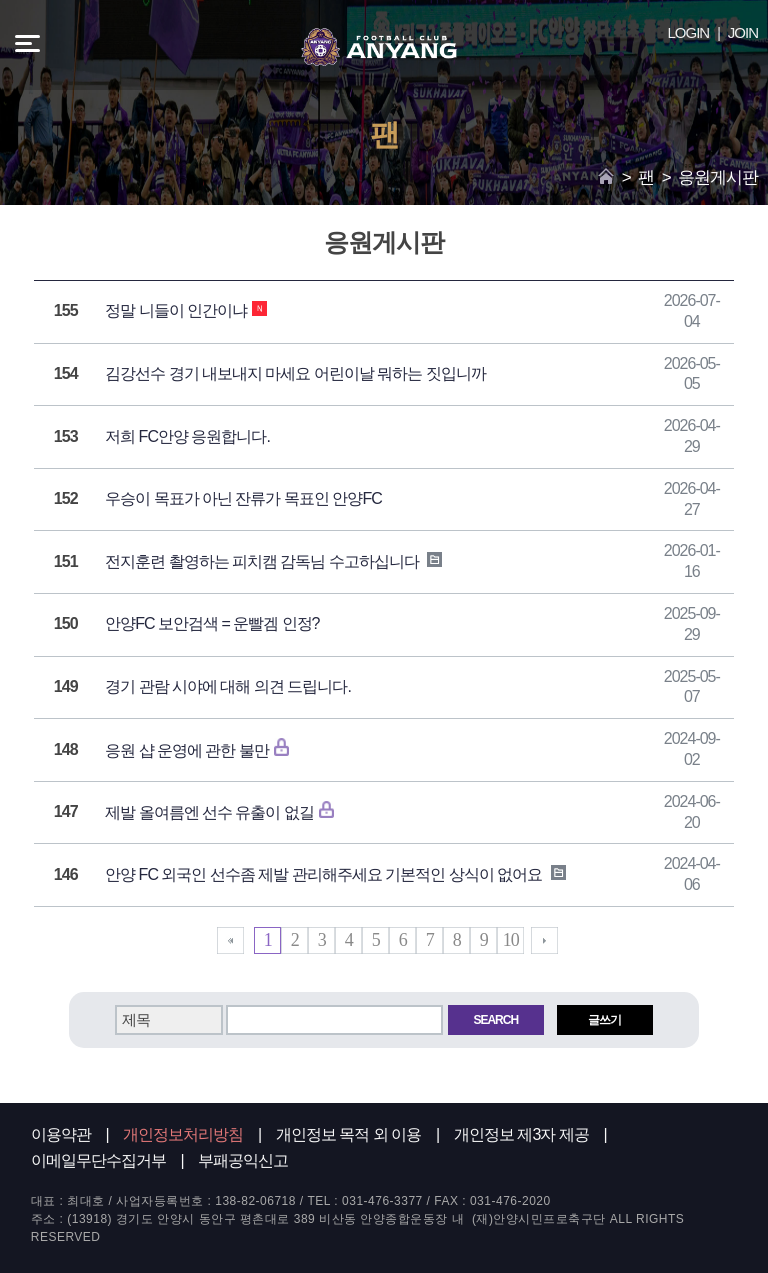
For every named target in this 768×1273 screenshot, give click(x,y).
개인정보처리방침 (183, 1134)
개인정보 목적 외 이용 (348, 1134)
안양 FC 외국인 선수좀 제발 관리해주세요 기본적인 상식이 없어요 (335, 874)
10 (511, 940)
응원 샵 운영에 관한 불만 (203, 750)
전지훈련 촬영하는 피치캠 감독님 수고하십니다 (273, 561)
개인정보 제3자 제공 (521, 1134)
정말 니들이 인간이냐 (186, 310)
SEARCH (495, 1020)
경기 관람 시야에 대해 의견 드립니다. (228, 686)
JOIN (743, 32)
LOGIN (689, 32)
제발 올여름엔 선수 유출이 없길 (226, 812)
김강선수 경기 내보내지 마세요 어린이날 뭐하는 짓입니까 (295, 373)
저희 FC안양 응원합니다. (187, 436)
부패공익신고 (243, 1160)
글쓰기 (604, 1020)
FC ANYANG (379, 47)
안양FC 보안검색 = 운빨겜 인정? (212, 623)
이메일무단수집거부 (98, 1160)
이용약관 (61, 1134)
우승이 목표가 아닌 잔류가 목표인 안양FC (243, 498)
